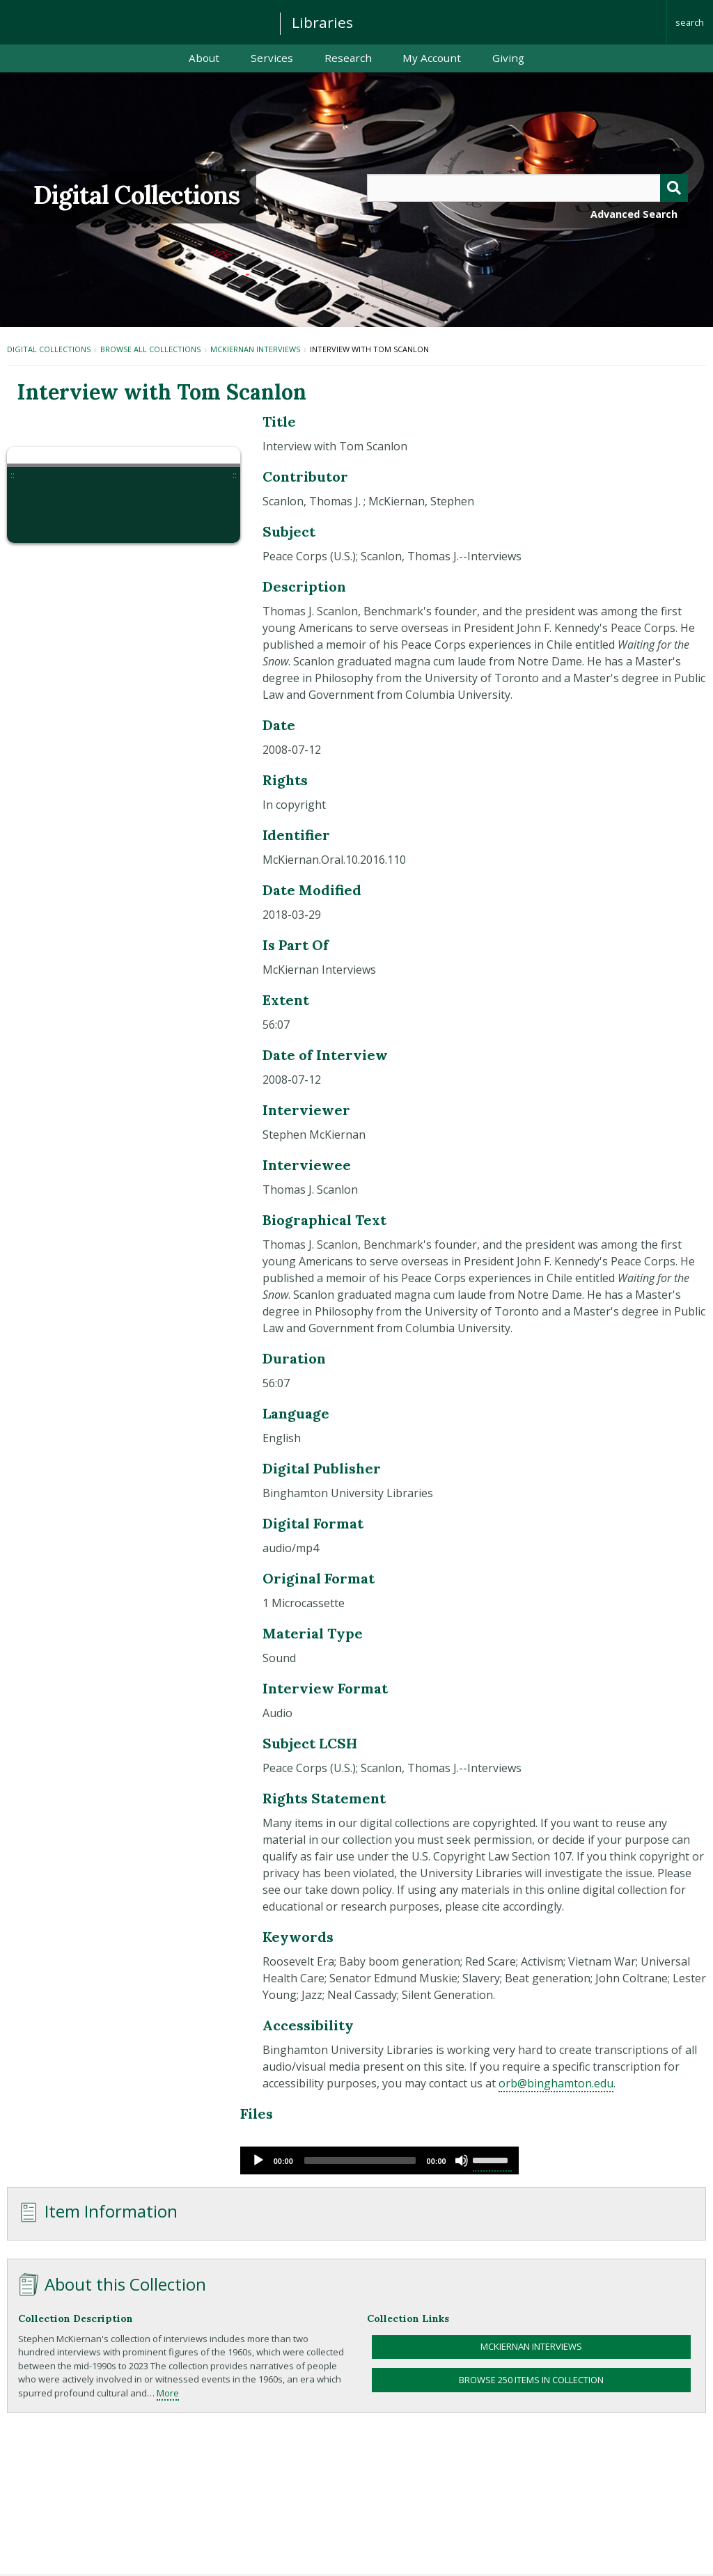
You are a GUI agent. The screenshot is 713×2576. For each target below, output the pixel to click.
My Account (431, 58)
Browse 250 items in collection (531, 2379)
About (204, 58)
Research (348, 58)
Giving (508, 58)
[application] (379, 2160)
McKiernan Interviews (255, 349)
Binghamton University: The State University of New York (133, 21)
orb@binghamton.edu (556, 2083)
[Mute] (462, 2160)
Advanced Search (633, 214)
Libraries (322, 22)
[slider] (360, 2160)
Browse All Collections (150, 349)
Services (272, 58)
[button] (39, 510)
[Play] (258, 2160)
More (168, 2393)
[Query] (527, 188)
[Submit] (674, 188)
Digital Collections (136, 195)
